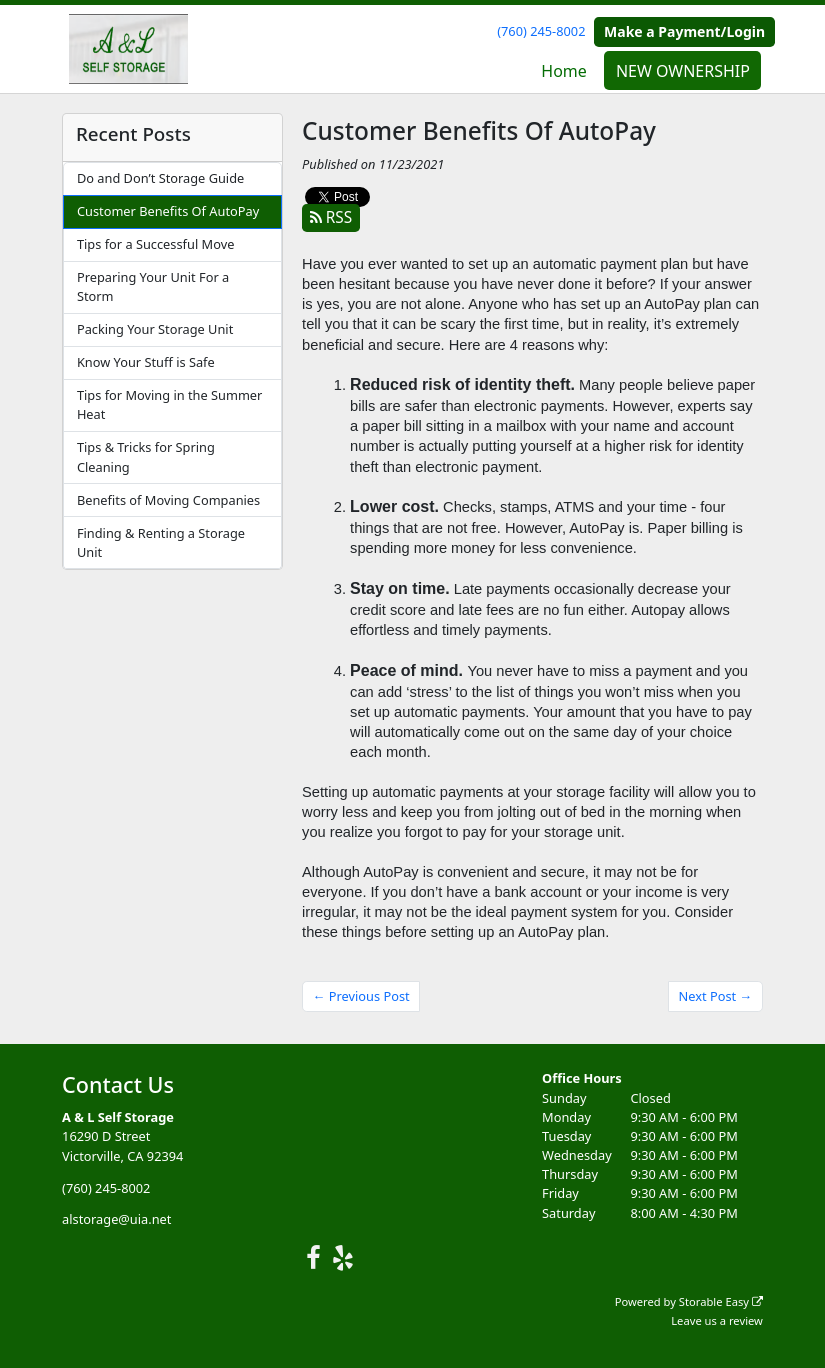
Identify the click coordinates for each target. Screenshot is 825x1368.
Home (564, 71)
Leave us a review (717, 1320)
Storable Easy (721, 1301)
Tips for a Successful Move (155, 244)
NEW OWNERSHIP (683, 71)
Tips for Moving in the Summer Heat (169, 404)
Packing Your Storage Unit (155, 329)
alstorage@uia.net (116, 1219)
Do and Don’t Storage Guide (160, 178)
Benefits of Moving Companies (168, 500)
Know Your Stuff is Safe (146, 362)
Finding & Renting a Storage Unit (161, 542)
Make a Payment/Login (684, 31)
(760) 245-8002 (541, 31)
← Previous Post (361, 996)
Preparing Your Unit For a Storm (153, 286)
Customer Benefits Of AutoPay (168, 211)
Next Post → (716, 996)
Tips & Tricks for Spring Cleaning (146, 456)
